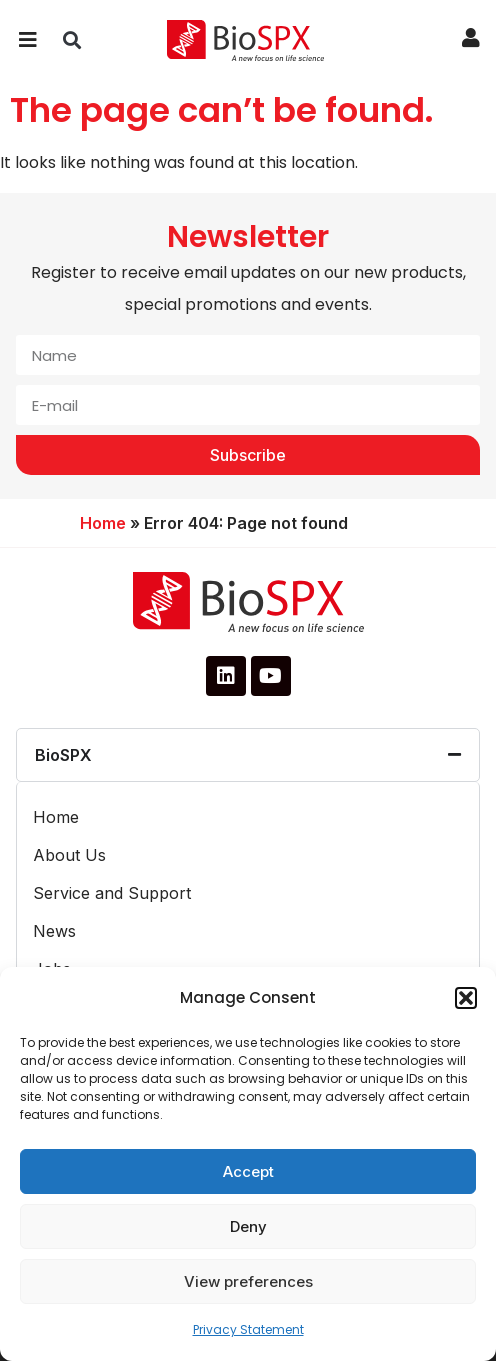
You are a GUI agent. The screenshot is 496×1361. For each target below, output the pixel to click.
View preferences (248, 1281)
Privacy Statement (248, 1329)
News (54, 931)
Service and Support (112, 893)
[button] (466, 998)
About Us (69, 855)
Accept (248, 1171)
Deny (248, 1226)
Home (103, 523)
